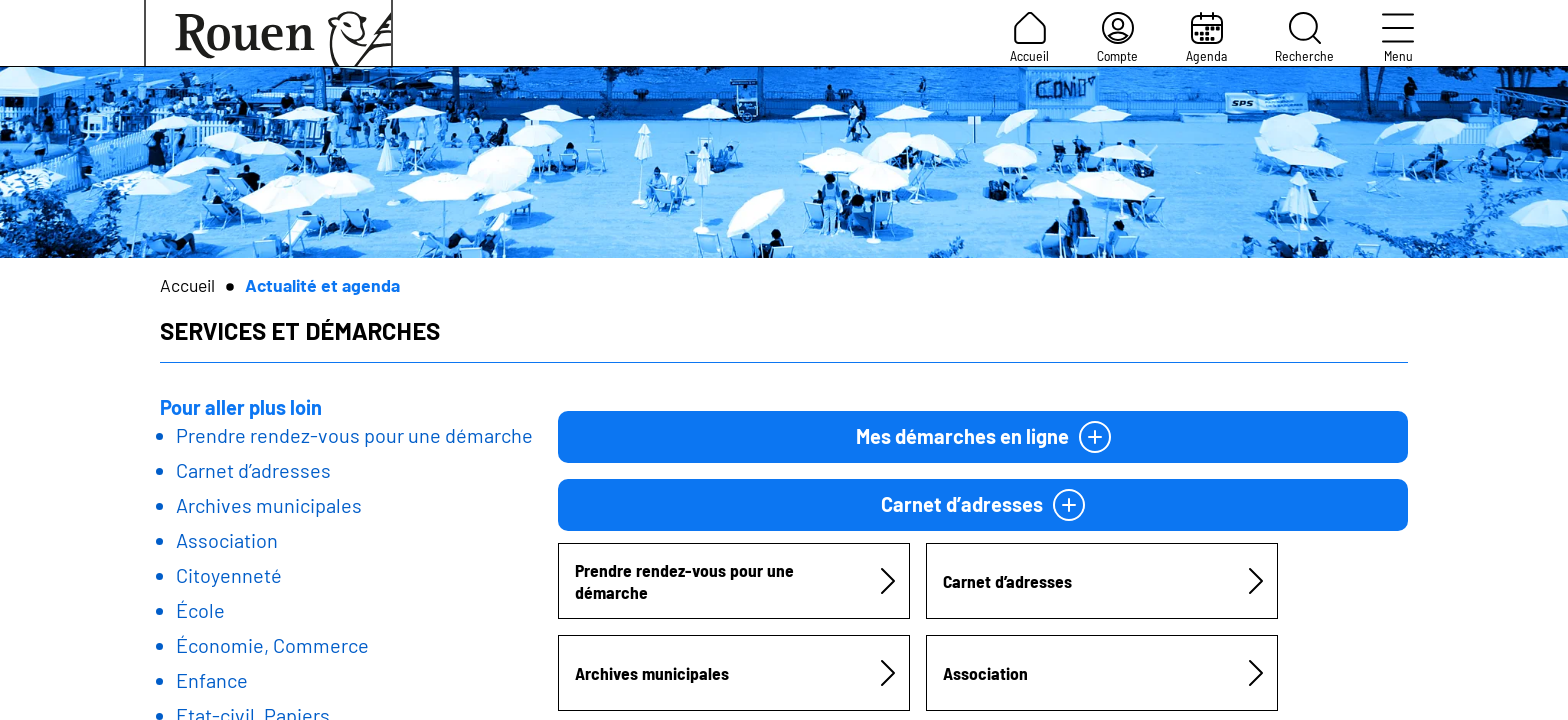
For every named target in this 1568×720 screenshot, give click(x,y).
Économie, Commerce (272, 645)
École (200, 610)
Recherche (1304, 38)
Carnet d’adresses (253, 470)
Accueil (1029, 38)
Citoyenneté (229, 575)
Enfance (212, 680)
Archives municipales (269, 505)
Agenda (1206, 38)
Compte (1117, 38)
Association (227, 540)
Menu (1398, 38)
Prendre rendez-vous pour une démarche (354, 435)
